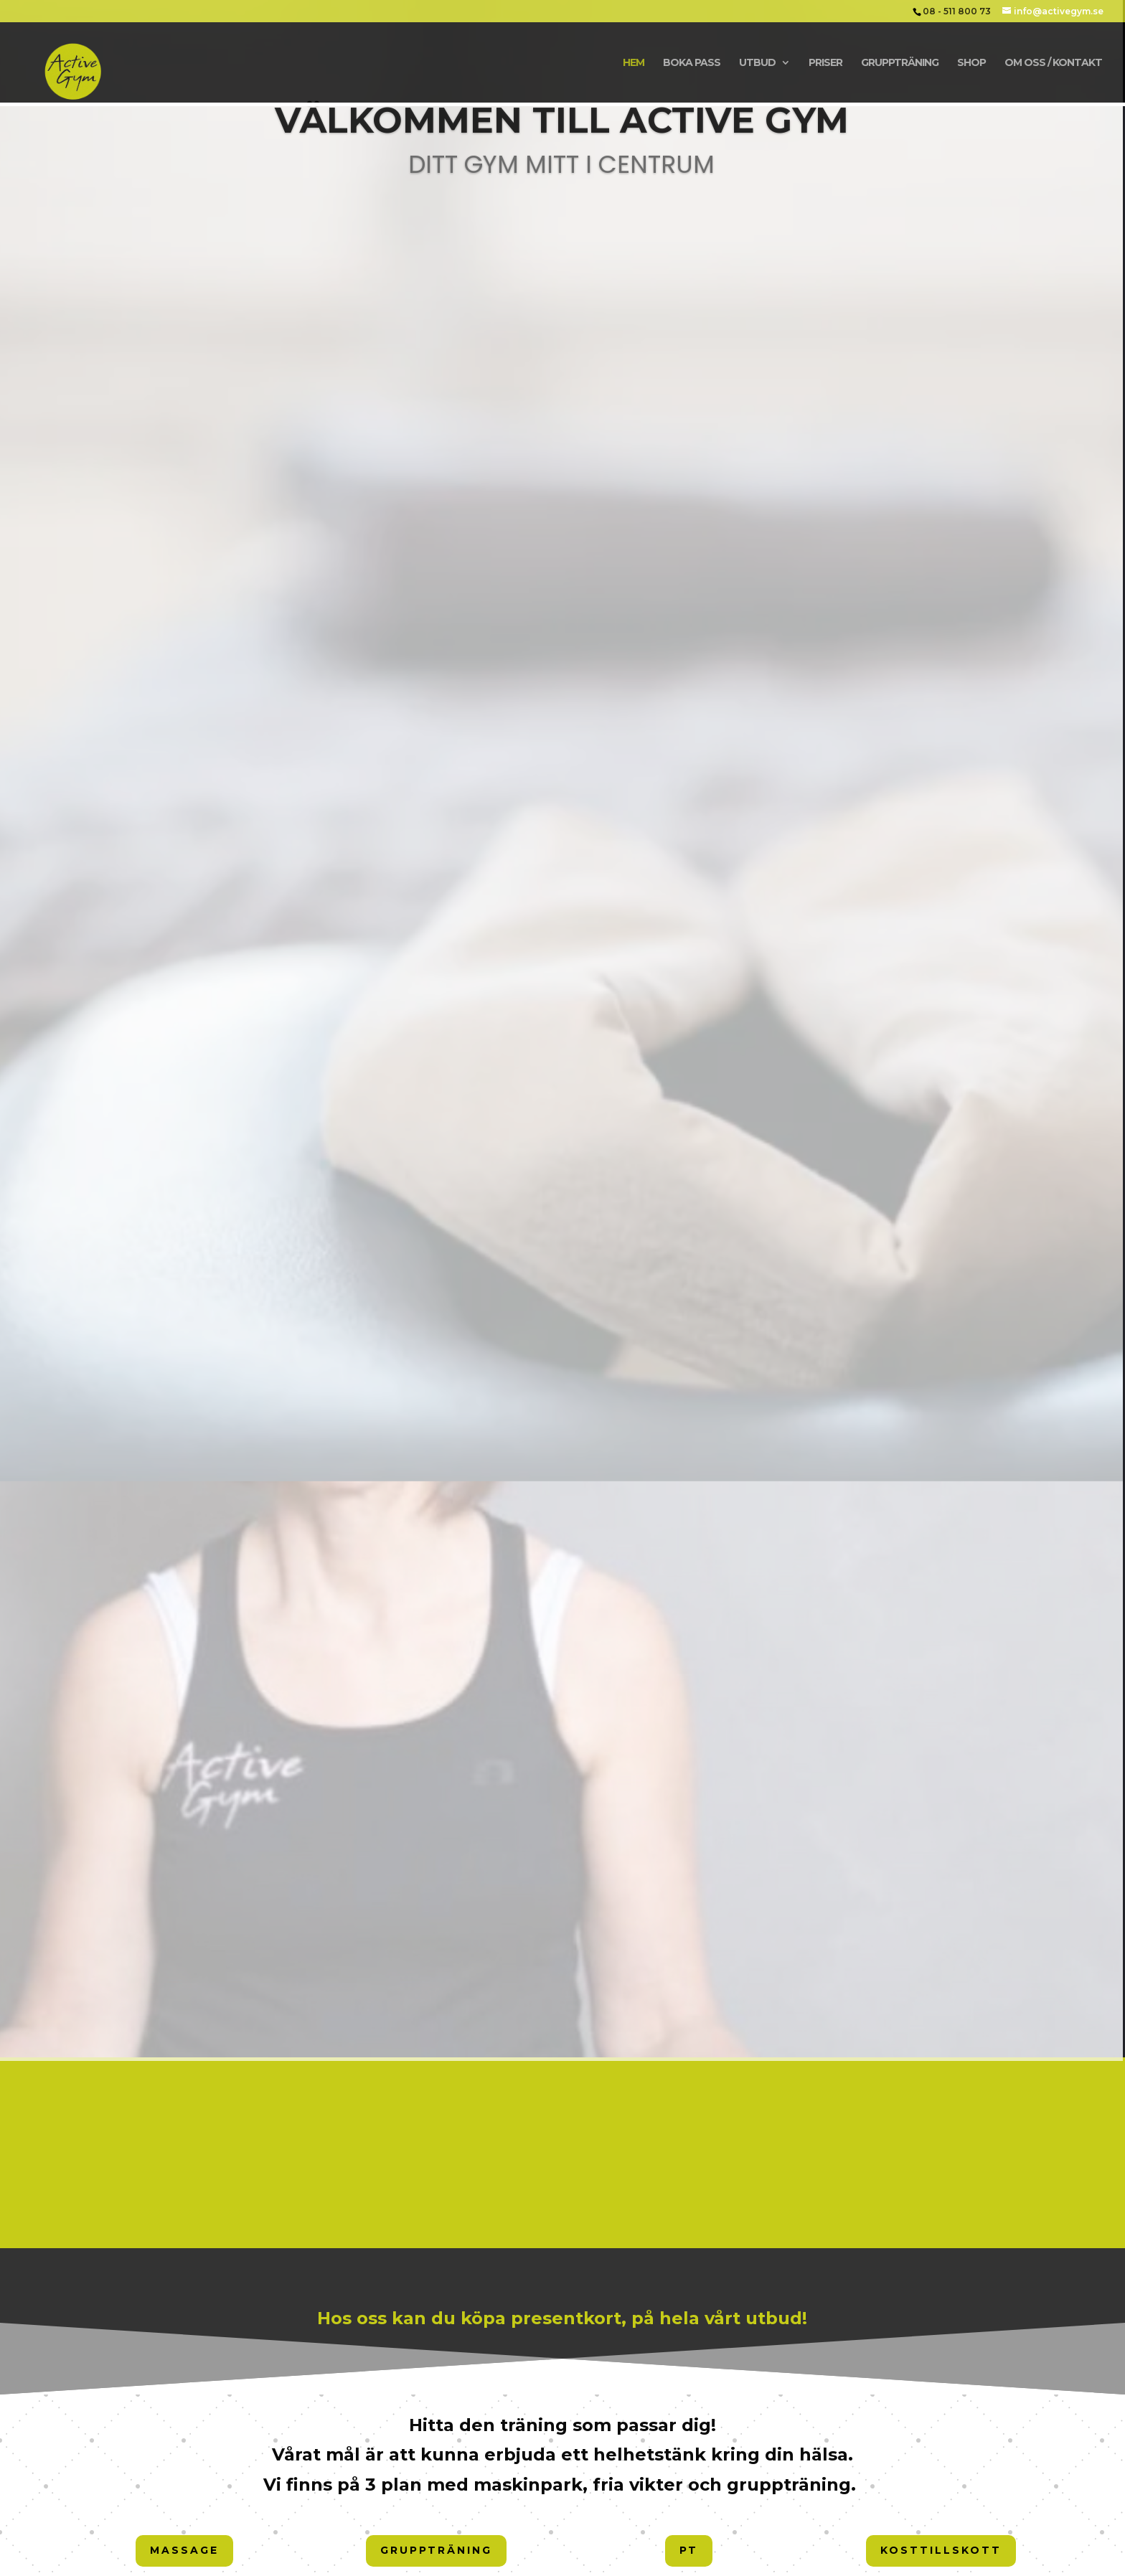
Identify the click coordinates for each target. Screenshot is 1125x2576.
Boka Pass (691, 63)
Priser (825, 63)
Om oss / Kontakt (1053, 63)
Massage (184, 2550)
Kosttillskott (941, 2550)
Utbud (757, 63)
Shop (971, 63)
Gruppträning (899, 63)
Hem (633, 63)
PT (688, 2550)
